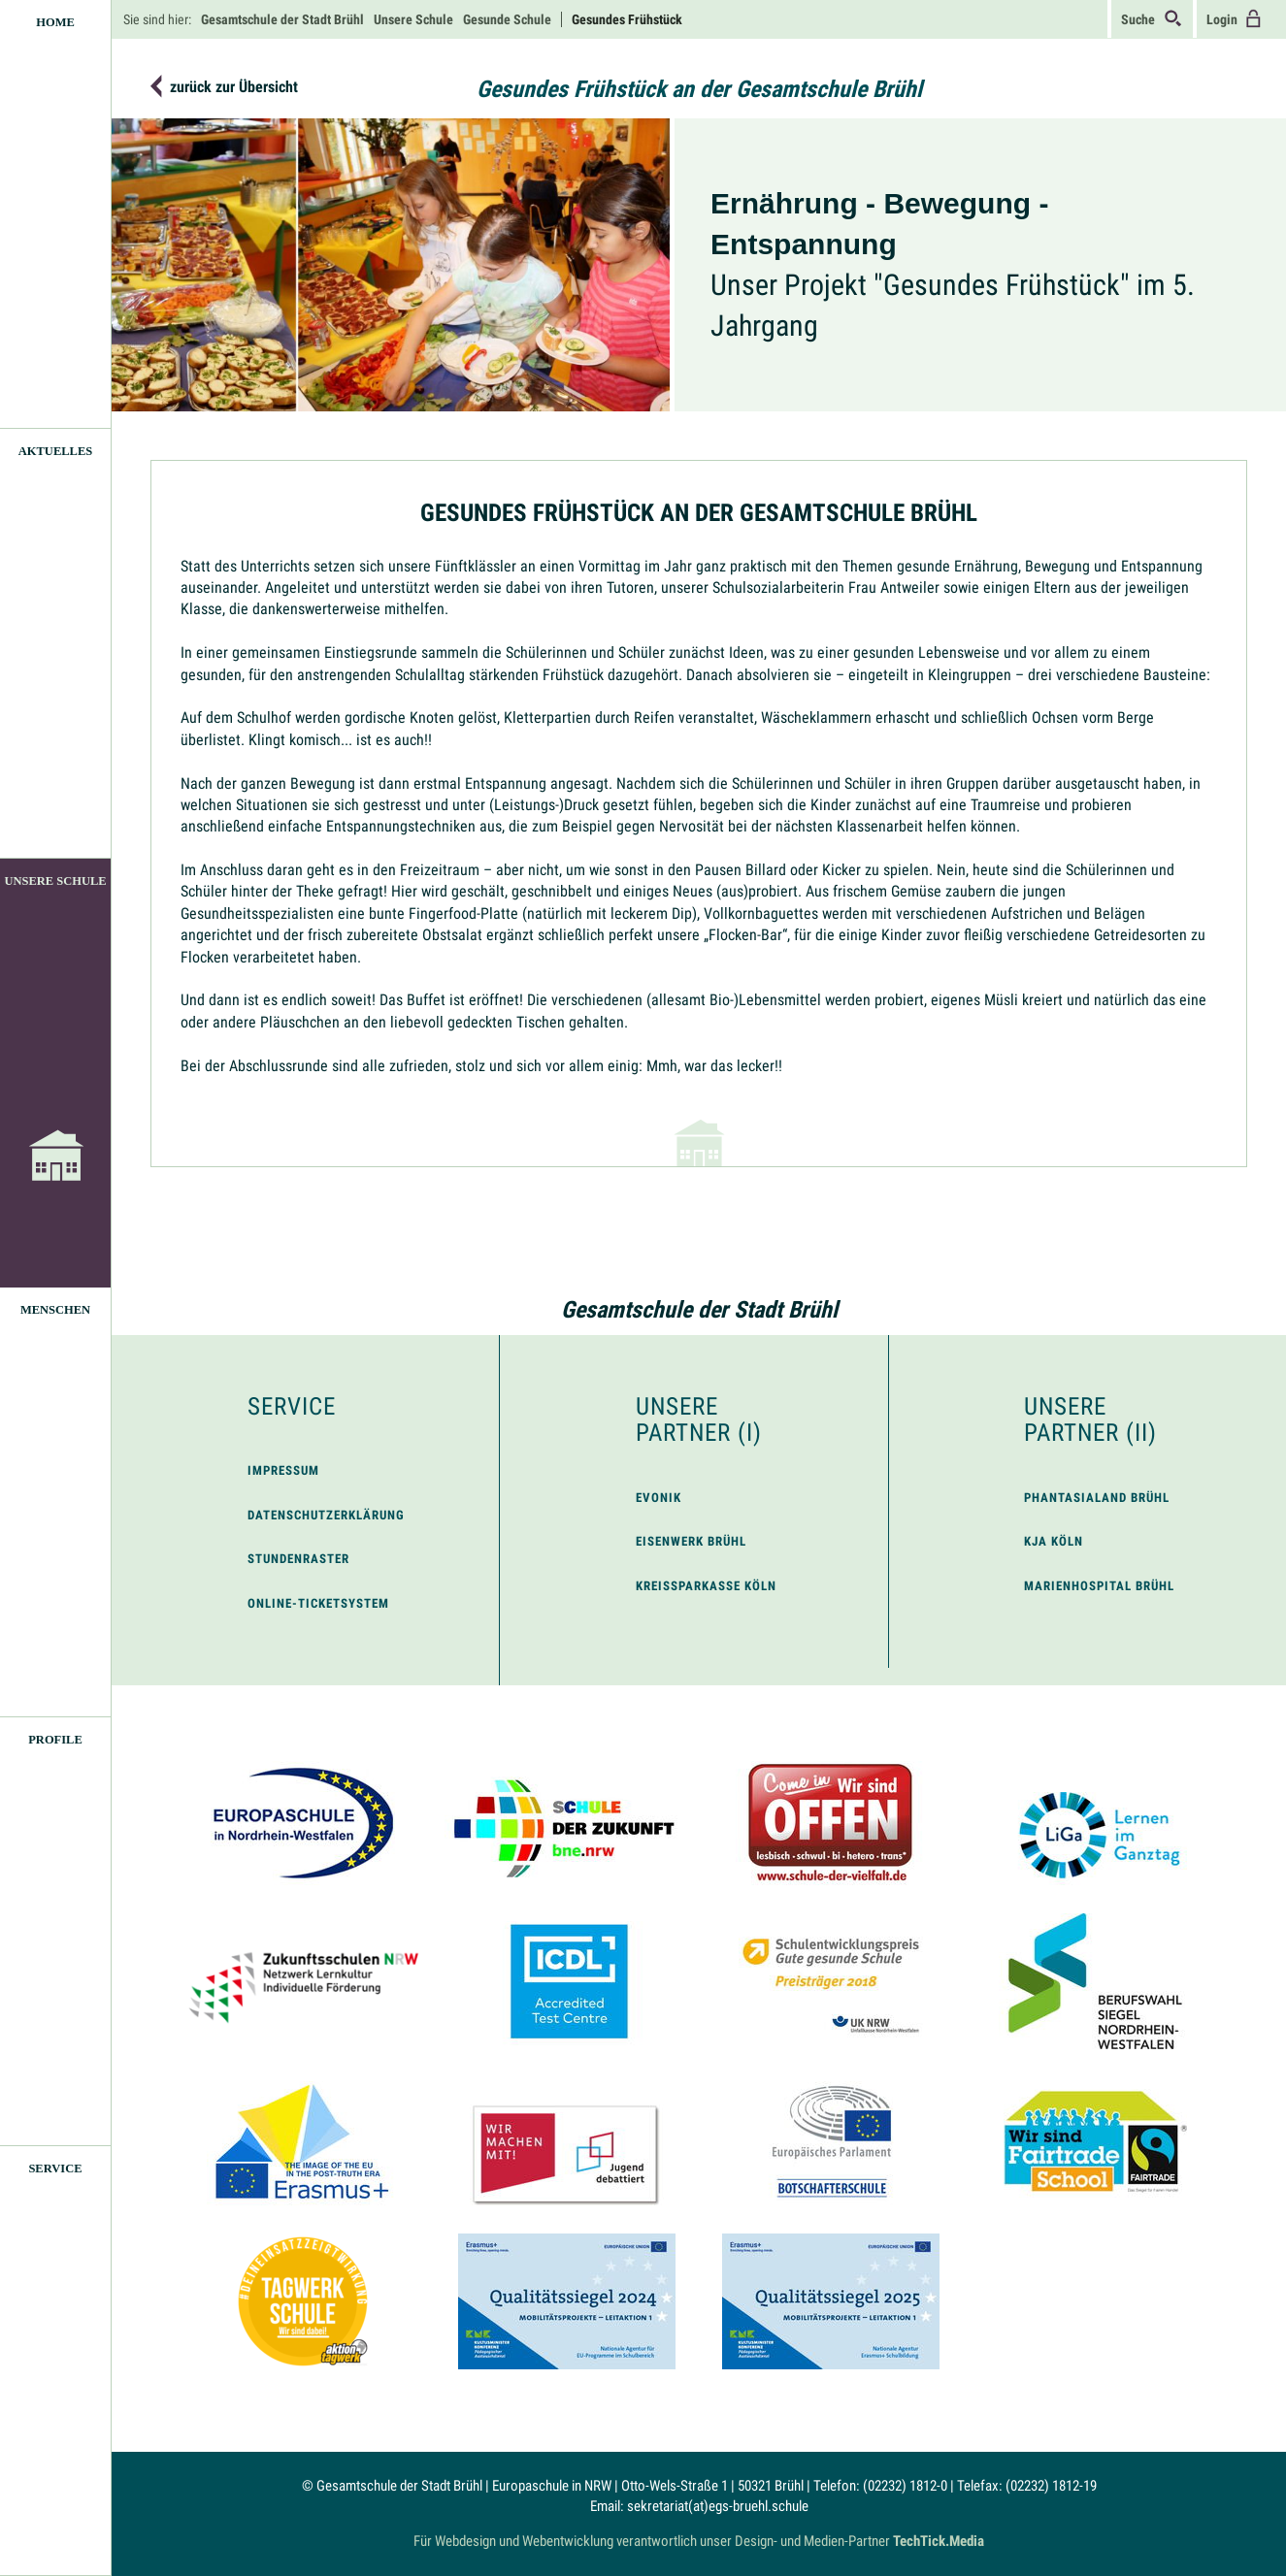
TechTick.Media (938, 2541)
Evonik (658, 1497)
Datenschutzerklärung (326, 1515)
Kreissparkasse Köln (706, 1586)
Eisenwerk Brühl (691, 1541)
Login (1234, 18)
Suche (1152, 18)
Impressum (283, 1470)
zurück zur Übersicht (234, 88)
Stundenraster (298, 1558)
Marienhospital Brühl (1099, 1586)
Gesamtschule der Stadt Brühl (699, 1309)
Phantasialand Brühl (1097, 1497)
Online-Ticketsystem (318, 1603)
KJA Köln (1053, 1541)
